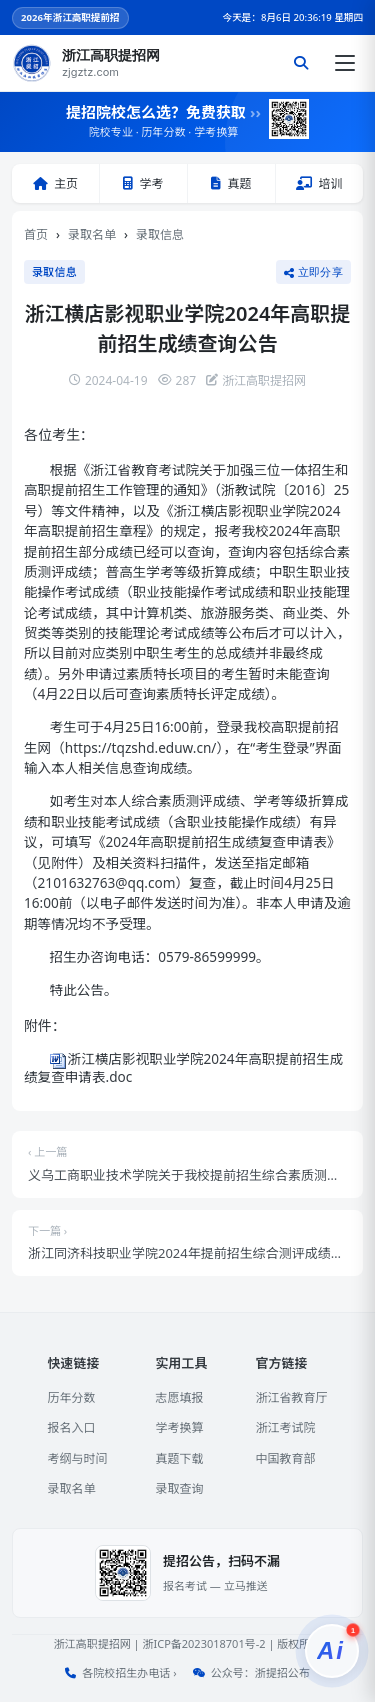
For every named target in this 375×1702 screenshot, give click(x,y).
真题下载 (179, 1458)
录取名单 (92, 234)
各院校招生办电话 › (129, 1672)
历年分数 (71, 1397)
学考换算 (179, 1427)
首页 (36, 234)
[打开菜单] (345, 63)
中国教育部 (286, 1458)
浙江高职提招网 (92, 1643)
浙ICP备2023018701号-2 (203, 1643)
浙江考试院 (286, 1427)
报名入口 (71, 1427)
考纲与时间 (77, 1458)
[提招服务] (332, 1651)
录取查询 (179, 1488)
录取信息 (160, 234)
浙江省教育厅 (292, 1397)
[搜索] (301, 63)
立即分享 (313, 272)
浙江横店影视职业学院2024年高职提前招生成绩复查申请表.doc (183, 1067)
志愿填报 (179, 1397)
